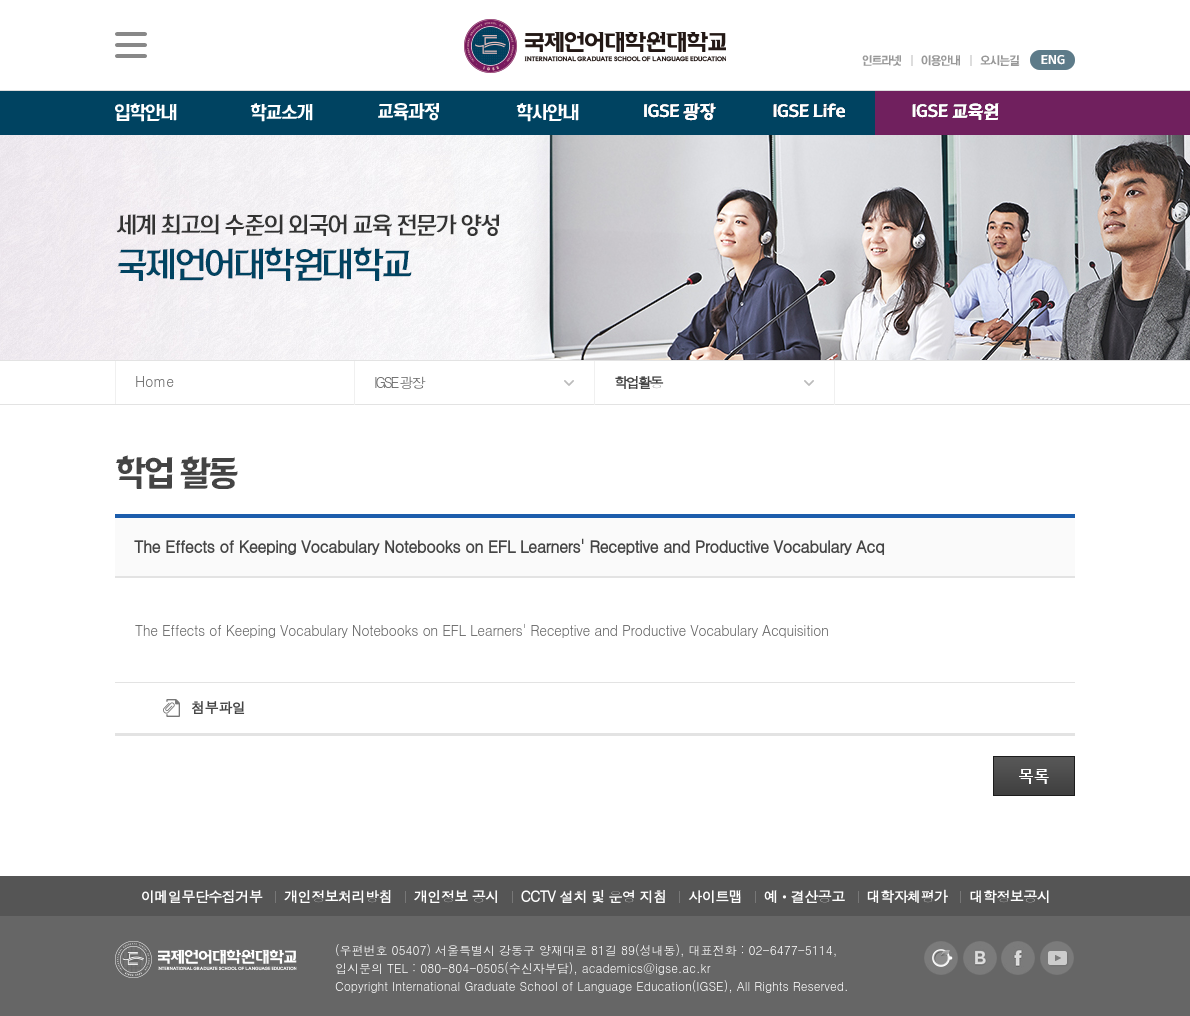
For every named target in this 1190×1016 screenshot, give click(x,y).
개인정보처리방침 (338, 896)
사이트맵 (715, 896)
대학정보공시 (1009, 896)
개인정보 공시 (456, 896)
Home (154, 381)
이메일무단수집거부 (202, 896)
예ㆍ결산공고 (804, 896)
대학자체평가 (907, 896)
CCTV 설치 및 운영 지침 (594, 896)
